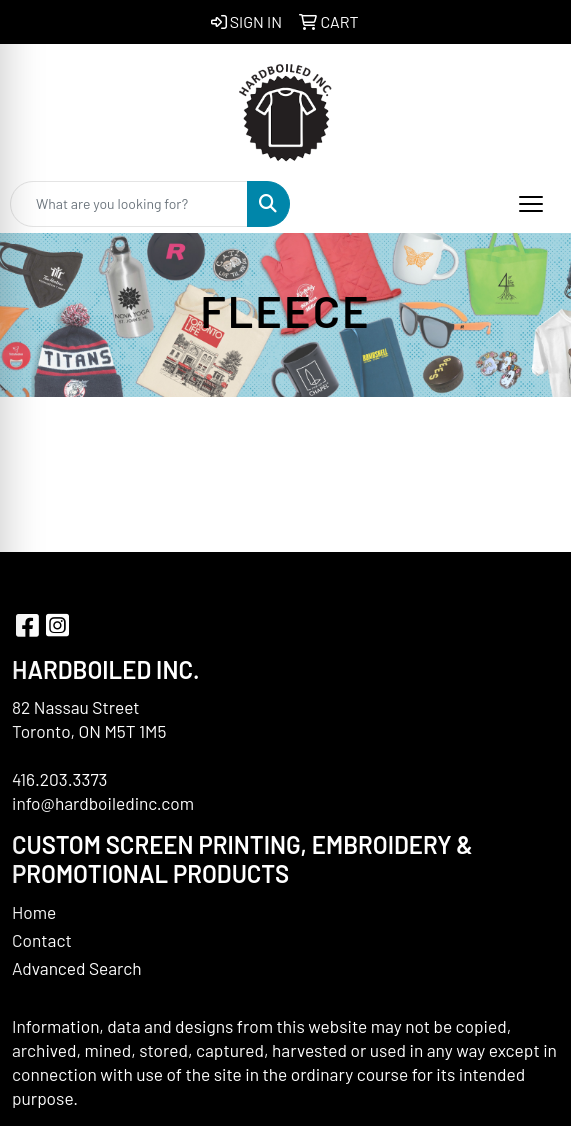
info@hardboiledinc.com (103, 803)
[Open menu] (531, 204)
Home (34, 912)
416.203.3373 (60, 779)
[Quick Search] (129, 204)
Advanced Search (77, 968)
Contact (42, 940)
